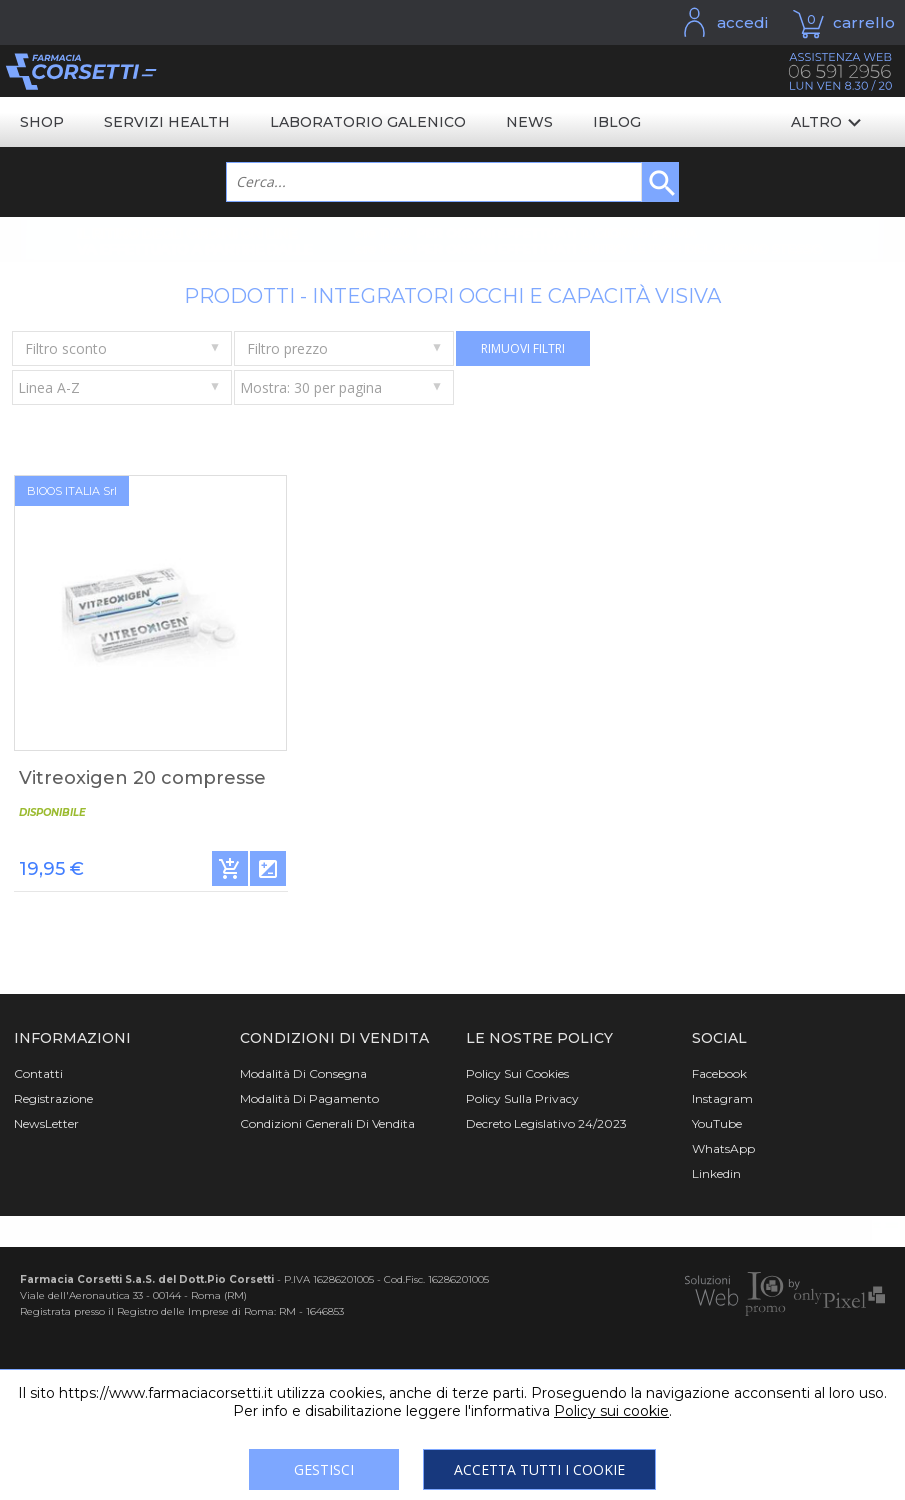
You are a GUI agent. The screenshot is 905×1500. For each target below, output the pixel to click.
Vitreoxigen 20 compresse (142, 778)
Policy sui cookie (611, 1411)
